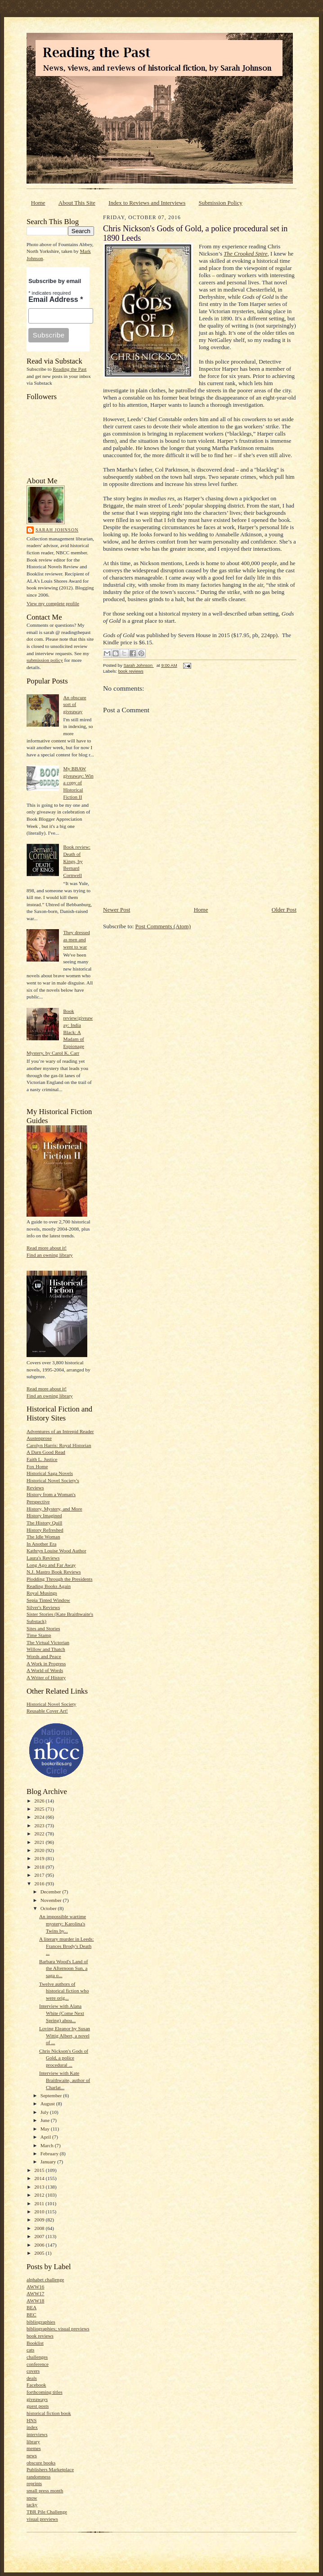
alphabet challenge (45, 2279)
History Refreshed (45, 1530)
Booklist (35, 2343)
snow (32, 2497)
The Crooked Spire (245, 253)
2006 (39, 2245)
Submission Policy (220, 202)
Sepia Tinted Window (48, 1600)
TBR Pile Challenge (47, 2511)
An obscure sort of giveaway (74, 704)
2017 (39, 1875)
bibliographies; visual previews (58, 2328)
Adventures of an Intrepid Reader (60, 1431)
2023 (39, 1825)
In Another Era (41, 1543)
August (48, 2103)
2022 (39, 1833)
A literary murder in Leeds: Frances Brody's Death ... (66, 1946)
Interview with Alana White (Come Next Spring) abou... (61, 2013)
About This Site (76, 202)
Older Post (284, 909)
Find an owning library (50, 1255)
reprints (34, 2483)
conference (38, 2364)
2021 (39, 1842)
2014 (39, 2178)
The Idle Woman (43, 1536)
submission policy (45, 660)
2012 (39, 2195)
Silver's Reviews (43, 1607)
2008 (39, 2228)
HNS (31, 2420)
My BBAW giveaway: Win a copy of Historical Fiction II (78, 783)
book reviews (40, 2335)
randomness (38, 2476)
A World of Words (45, 1670)
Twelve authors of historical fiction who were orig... (64, 1991)
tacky (32, 2504)
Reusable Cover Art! (47, 1710)
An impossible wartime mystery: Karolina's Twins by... (62, 1923)
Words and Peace (44, 1656)
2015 (39, 2170)
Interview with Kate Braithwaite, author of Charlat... (64, 2080)
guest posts (38, 2406)
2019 (39, 1858)
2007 (39, 2236)
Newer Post (116, 909)
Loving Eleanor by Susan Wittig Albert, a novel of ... (64, 2035)
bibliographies (41, 2321)
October (49, 1908)
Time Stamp (39, 1635)
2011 (39, 2203)
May (45, 2128)
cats (30, 2349)
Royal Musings (42, 1593)
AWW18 (35, 2300)
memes (34, 2448)
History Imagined (44, 1515)
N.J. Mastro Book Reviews (54, 1571)
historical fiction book (49, 2413)
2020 (39, 1850)
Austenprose (39, 1438)
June (45, 2120)
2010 (39, 2211)
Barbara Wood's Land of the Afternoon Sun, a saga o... (63, 1968)
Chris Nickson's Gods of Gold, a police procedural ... (63, 2058)
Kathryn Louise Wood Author (56, 1550)
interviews (37, 2434)
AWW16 (35, 2286)
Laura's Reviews (43, 1557)
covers (33, 2371)
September (51, 2095)
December (51, 1891)
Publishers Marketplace (50, 2469)
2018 (39, 1867)
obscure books (41, 2462)
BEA (31, 2307)
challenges (37, 2357)
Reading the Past (69, 369)
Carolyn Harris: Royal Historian (59, 1445)
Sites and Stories (43, 1628)
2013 (39, 2186)
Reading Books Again (49, 1586)
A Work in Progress (46, 1663)
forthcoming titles (45, 2392)
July (45, 2112)
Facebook (36, 2384)
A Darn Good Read (46, 1452)
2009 (39, 2219)
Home (38, 202)
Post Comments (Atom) (163, 926)
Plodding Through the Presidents (60, 1579)
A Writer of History (46, 1677)
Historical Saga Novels (50, 1473)
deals (32, 2378)
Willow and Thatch (46, 1649)
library (33, 2441)
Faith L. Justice (42, 1459)
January (49, 2161)
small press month (45, 2490)
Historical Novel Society (51, 1704)
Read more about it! (47, 1247)
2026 (39, 1800)
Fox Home (37, 1466)
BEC (31, 2314)
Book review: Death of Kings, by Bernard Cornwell (76, 861)
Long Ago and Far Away (51, 1565)
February (50, 2153)
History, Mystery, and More (54, 1508)
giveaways (37, 2399)
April (46, 2137)
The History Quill (44, 1522)
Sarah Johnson (57, 529)
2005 (39, 2253)
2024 (39, 1817)
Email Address (55, 299)
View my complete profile (53, 603)
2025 (39, 1809)
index (32, 2427)
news (32, 2455)
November (51, 1900)
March (47, 2145)
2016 (39, 1883)
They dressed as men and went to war (76, 939)
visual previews (42, 2519)
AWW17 (35, 2293)
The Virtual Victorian (48, 1642)
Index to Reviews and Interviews (146, 202)
